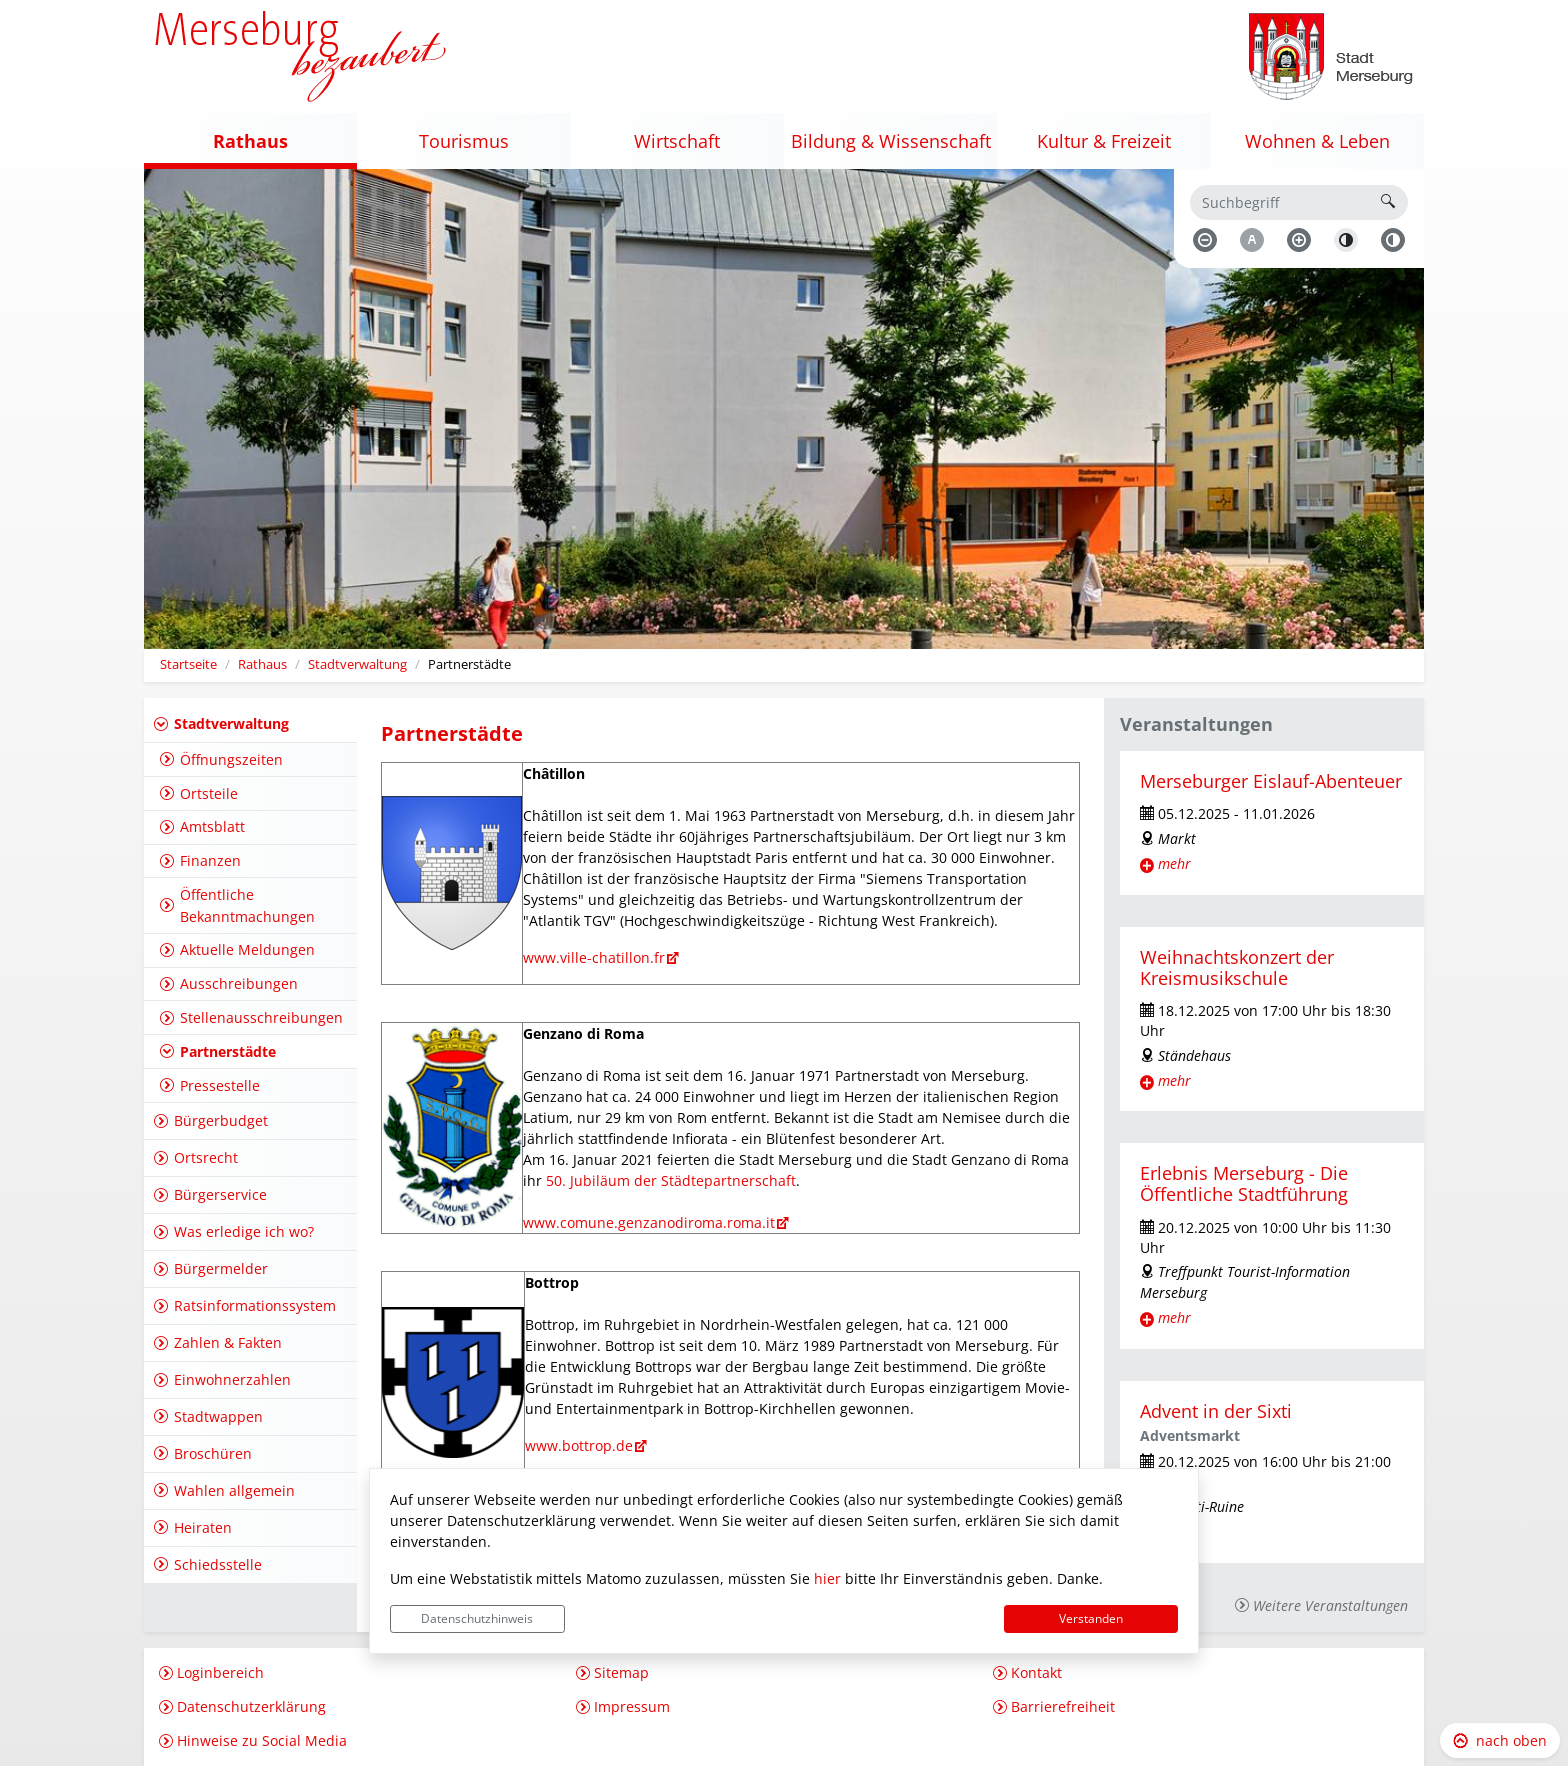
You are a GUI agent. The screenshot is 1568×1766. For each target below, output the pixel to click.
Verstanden (1091, 1618)
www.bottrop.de (579, 1445)
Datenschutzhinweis (477, 1618)
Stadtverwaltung (357, 664)
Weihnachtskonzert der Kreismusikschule (1237, 967)
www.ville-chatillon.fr (594, 957)
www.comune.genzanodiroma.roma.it (649, 1222)
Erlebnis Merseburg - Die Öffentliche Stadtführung (1244, 1183)
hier (827, 1578)
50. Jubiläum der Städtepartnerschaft (671, 1180)
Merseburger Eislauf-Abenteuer (1271, 781)
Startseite (188, 664)
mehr (1174, 863)
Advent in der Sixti (1216, 1411)
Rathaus (262, 664)
